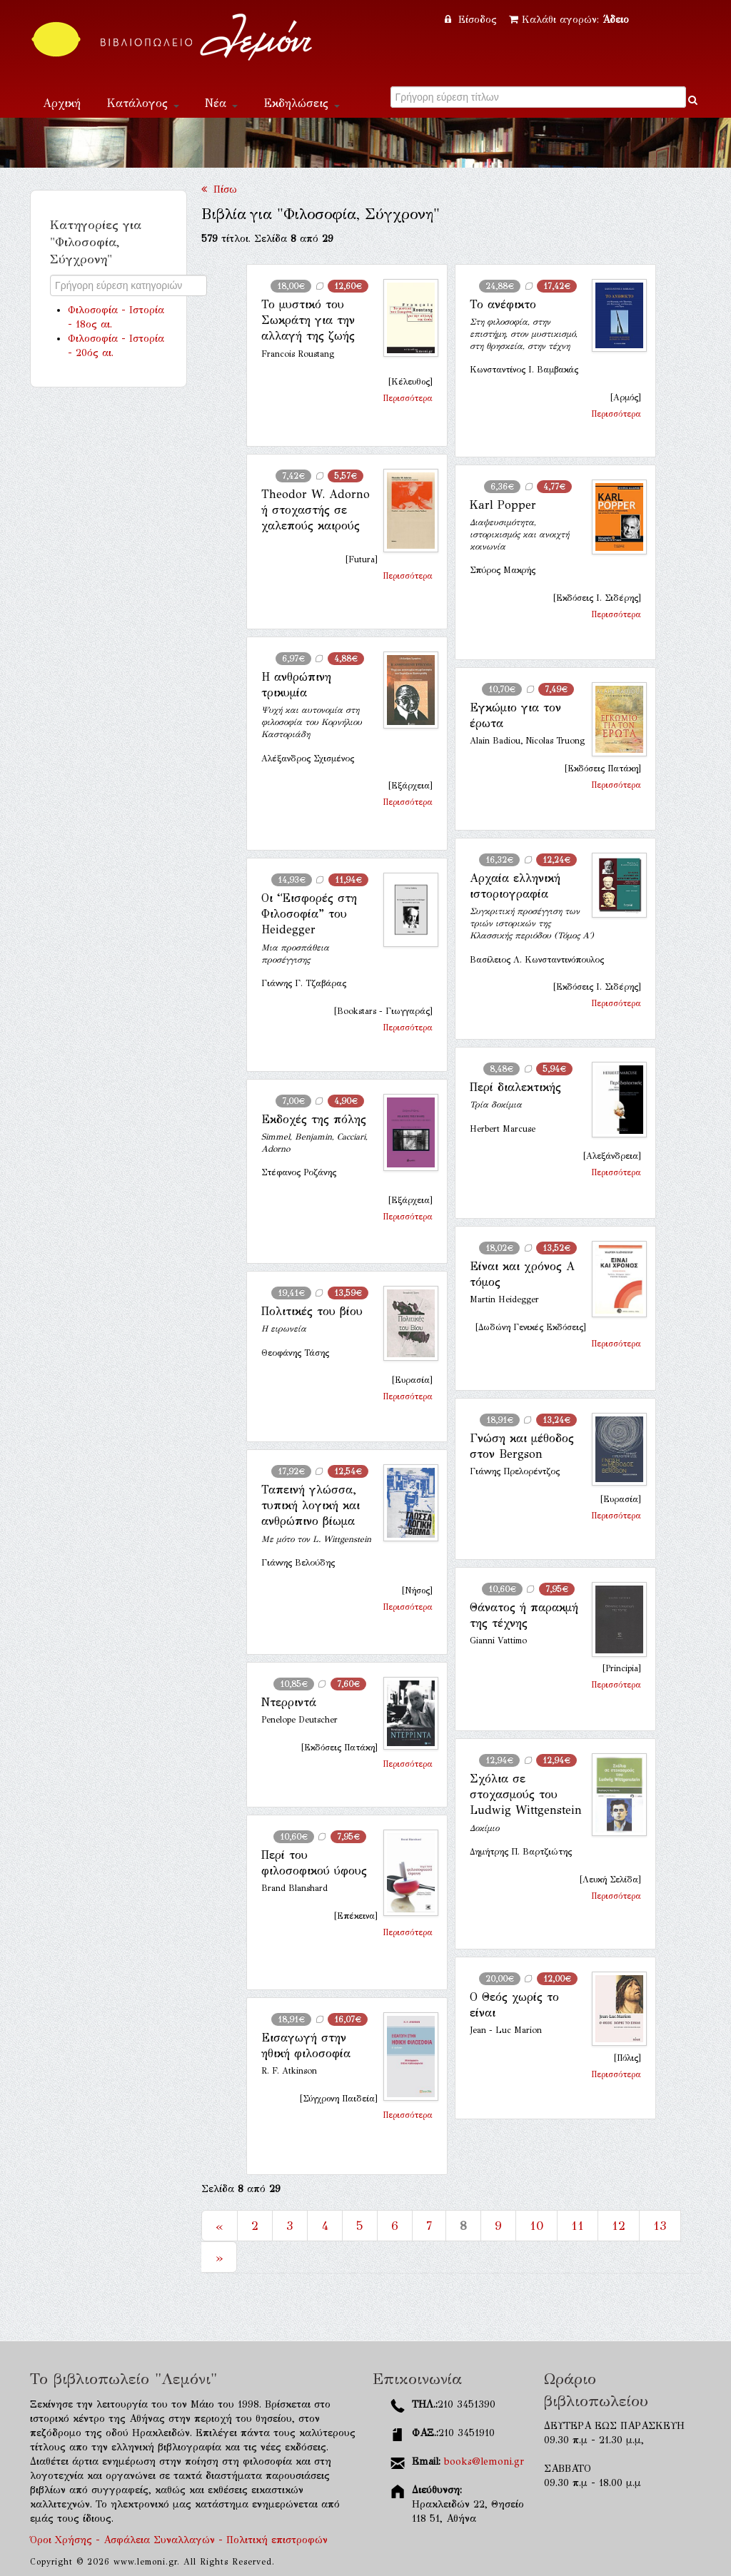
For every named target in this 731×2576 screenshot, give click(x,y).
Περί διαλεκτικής (515, 1087)
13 (660, 2225)
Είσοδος (472, 20)
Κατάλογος (142, 103)
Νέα (221, 103)
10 (536, 2225)
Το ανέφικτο (503, 304)
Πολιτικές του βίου (312, 1311)
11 (577, 2225)
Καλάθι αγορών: (569, 20)
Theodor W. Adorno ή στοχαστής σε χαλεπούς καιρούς (315, 510)
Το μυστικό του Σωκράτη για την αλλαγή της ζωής (308, 320)
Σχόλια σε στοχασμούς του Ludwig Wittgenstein (526, 1794)
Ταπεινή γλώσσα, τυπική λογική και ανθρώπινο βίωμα (310, 1505)
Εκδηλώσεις (301, 103)
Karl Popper (503, 505)
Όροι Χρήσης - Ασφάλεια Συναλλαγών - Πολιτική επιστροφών (179, 2540)
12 (618, 2225)
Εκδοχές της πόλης (313, 1119)
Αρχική (62, 103)
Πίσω (219, 189)
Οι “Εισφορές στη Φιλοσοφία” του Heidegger (309, 914)
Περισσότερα (408, 398)
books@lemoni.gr (484, 2461)
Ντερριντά (288, 1702)
